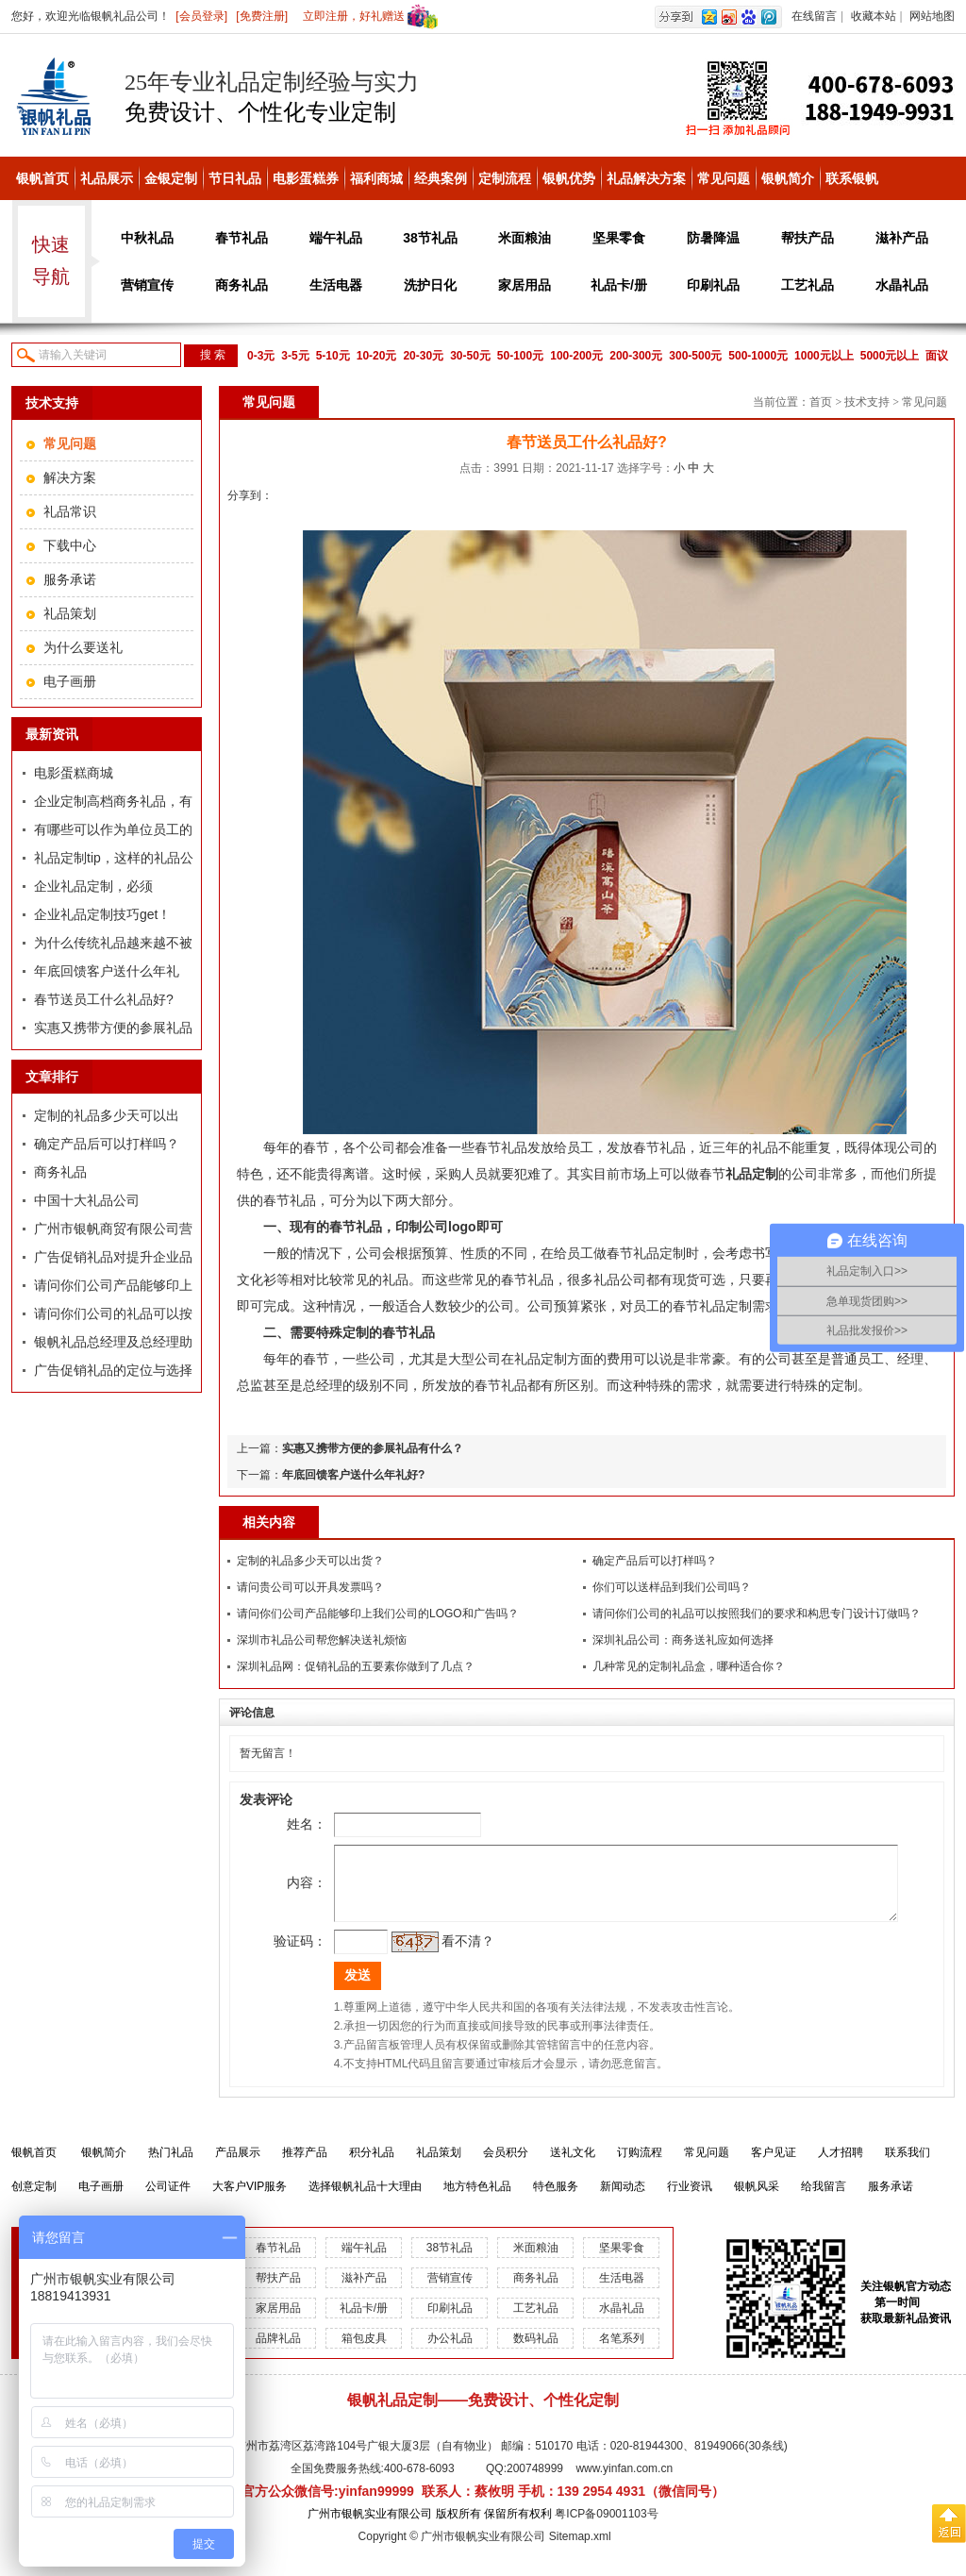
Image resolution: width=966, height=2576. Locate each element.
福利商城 (376, 178)
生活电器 (335, 285)
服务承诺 (69, 579)
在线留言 (814, 16)
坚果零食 (618, 237)
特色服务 (555, 2200)
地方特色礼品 (477, 2200)
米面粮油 (524, 237)
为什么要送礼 (83, 647)
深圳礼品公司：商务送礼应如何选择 (683, 1640)
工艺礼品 (807, 285)
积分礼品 (371, 2166)
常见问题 (723, 178)
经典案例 (440, 178)
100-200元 (576, 355)
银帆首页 (42, 178)
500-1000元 (758, 355)
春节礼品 (241, 237)
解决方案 (69, 477)
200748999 (535, 2482)
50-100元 (520, 355)
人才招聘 (840, 2166)
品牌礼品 (278, 2352)
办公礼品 (450, 2352)
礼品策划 (69, 613)
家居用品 (524, 285)
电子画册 (69, 681)
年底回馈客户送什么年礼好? (353, 1474)
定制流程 (504, 178)
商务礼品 (241, 285)
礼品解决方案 (646, 178)
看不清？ (441, 1955)
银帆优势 (568, 178)
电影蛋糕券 (306, 178)
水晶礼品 (901, 285)
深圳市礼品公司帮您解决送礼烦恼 (322, 1640)
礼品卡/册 (619, 285)
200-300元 (635, 355)
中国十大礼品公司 (87, 1200)
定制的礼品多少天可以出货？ (310, 1560)
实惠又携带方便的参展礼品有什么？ (372, 1448)
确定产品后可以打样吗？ (106, 1143)
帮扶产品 (807, 237)
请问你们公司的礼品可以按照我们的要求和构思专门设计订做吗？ (756, 1613)
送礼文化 (572, 2166)
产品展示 (237, 2166)
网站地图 (932, 16)
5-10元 (333, 355)
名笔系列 (621, 2352)
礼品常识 (69, 511)
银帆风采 (756, 2200)
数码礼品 (535, 2352)
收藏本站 (873, 16)
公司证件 (168, 2200)
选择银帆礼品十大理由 (365, 2200)
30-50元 (470, 355)
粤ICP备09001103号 (606, 2527)
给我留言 (823, 2200)
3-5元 (294, 355)
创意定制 (34, 2200)
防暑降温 (713, 237)
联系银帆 (851, 178)
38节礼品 (430, 237)
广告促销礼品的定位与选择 (113, 1370)
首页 (820, 402)
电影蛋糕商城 (73, 772)
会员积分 (505, 2166)
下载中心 (69, 545)
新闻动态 (622, 2200)
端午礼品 (335, 237)
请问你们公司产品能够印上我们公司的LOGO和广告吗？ (378, 1613)
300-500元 (695, 355)
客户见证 (773, 2166)
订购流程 (639, 2166)
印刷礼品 (713, 285)
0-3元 (261, 355)
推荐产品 (304, 2166)
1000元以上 (824, 355)
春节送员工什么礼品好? (104, 999)
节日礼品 (234, 178)
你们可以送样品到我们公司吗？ (671, 1587)
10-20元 (377, 355)
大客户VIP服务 (249, 2200)
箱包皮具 (364, 2352)
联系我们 (907, 2166)
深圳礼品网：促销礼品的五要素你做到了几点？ (356, 1666)
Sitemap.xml (580, 2550)
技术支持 (867, 402)
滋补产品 (901, 237)
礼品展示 (106, 178)
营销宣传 (147, 285)
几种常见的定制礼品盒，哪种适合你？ (688, 1666)
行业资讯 (689, 2200)
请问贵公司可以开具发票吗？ (310, 1587)
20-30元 (423, 355)
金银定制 (170, 178)
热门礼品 (170, 2166)
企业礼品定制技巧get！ (102, 914)
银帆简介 (787, 178)
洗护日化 (430, 285)
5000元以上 (890, 355)
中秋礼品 (147, 237)
